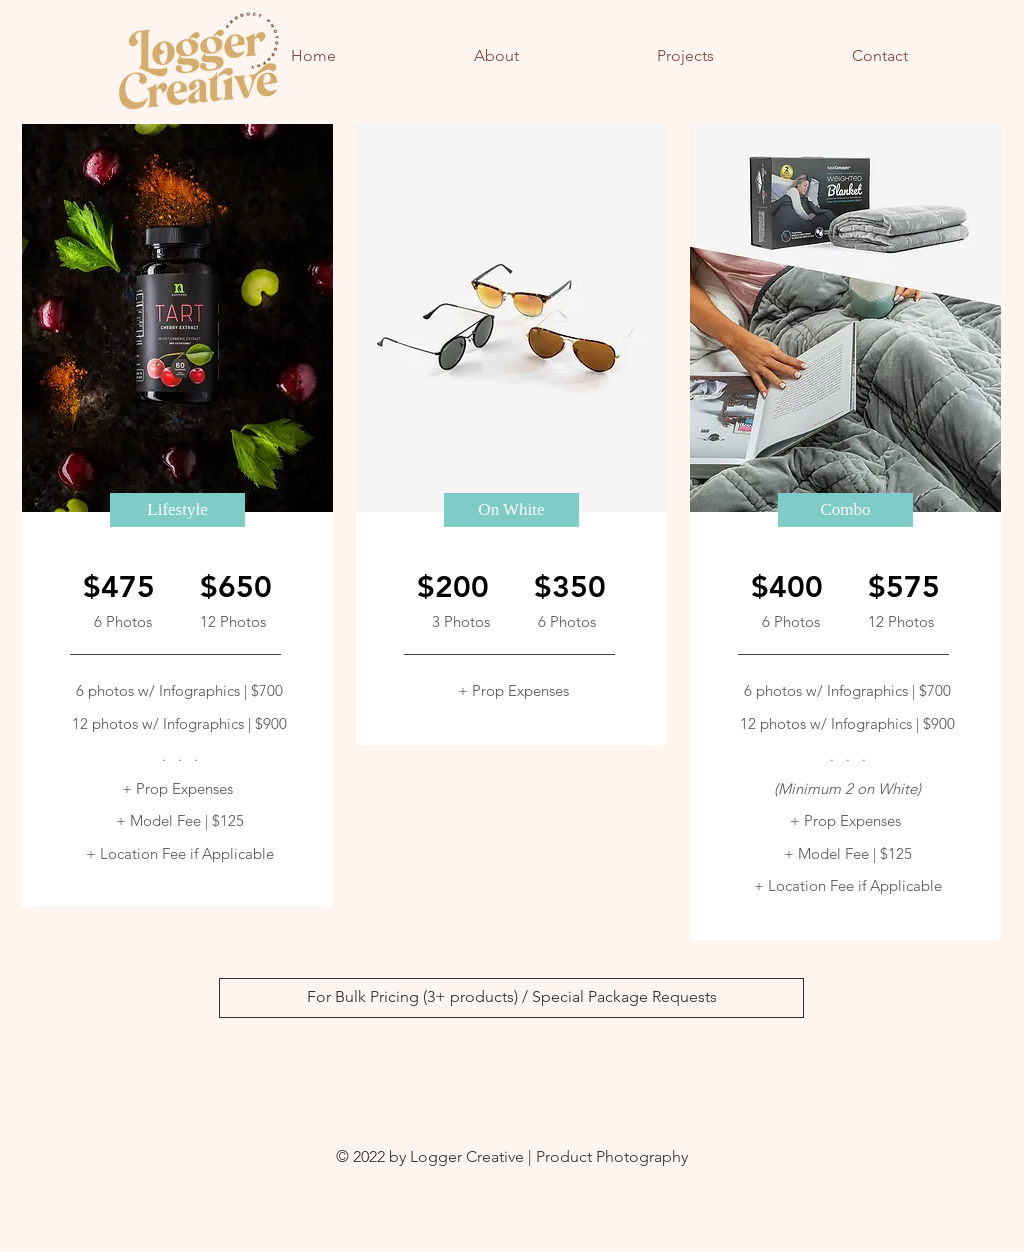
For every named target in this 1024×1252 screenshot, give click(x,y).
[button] (177, 510)
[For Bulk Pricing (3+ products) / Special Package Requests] (511, 998)
